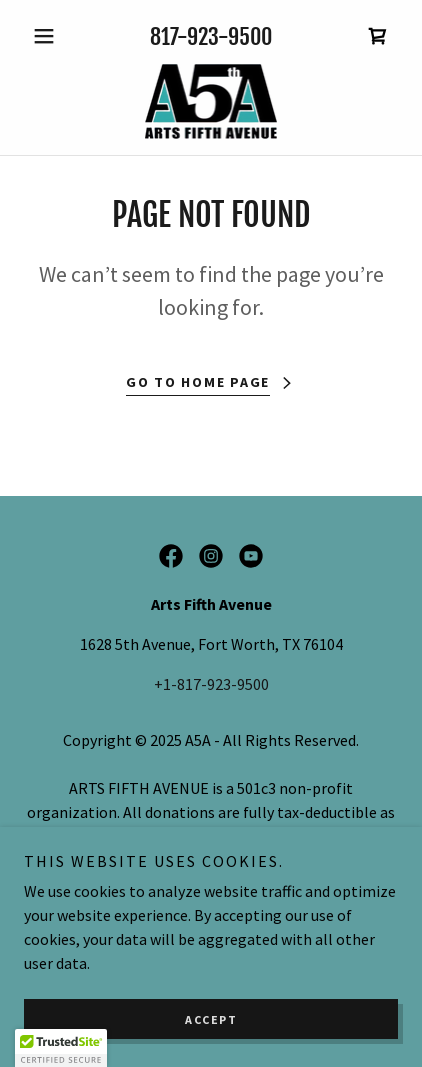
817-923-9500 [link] (211, 36)
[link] (378, 36)
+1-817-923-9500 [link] (211, 684)
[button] (52, 36)
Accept (211, 1019)
